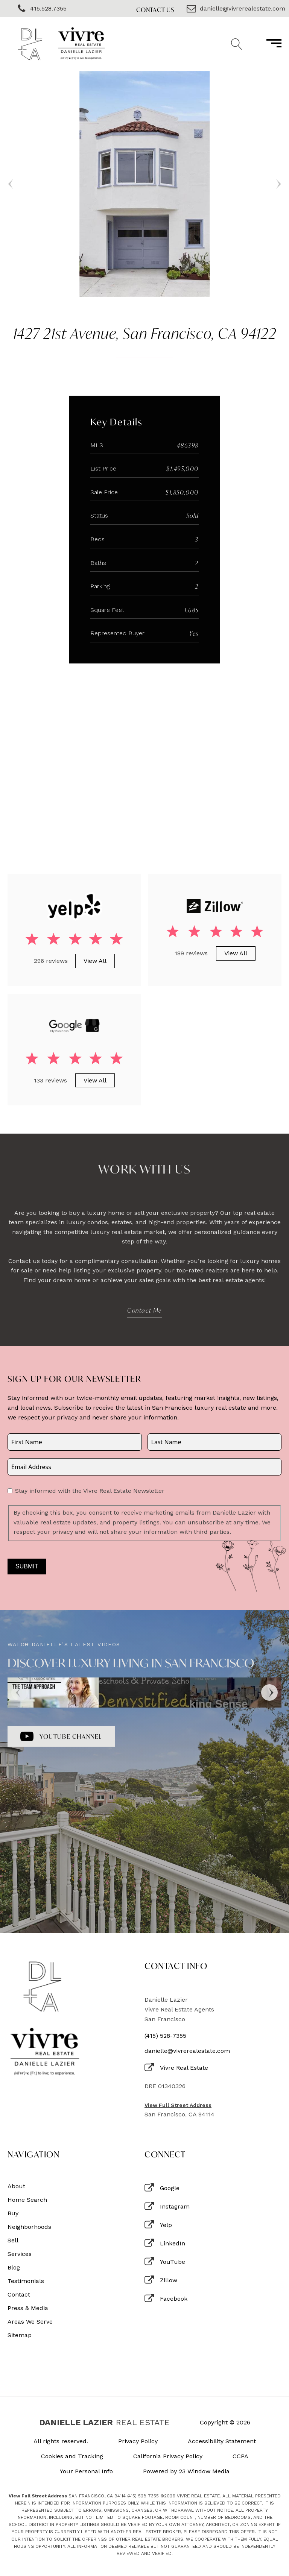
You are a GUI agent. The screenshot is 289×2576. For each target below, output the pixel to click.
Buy (13, 2213)
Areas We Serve (30, 2322)
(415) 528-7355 (165, 2036)
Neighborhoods (29, 2227)
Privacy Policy (138, 2441)
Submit (26, 1566)
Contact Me (144, 1310)
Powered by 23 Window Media (186, 2471)
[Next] (269, 1692)
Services (20, 2254)
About (16, 2186)
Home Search (27, 2200)
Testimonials (26, 2281)
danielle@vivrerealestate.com (187, 2051)
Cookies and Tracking (72, 2456)
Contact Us (155, 10)
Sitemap (20, 2335)
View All (95, 960)
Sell (13, 2240)
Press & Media (28, 2308)
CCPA (240, 2456)
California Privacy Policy (167, 2456)
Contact (19, 2295)
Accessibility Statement (222, 2441)
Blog (14, 2268)
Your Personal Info (86, 2471)
